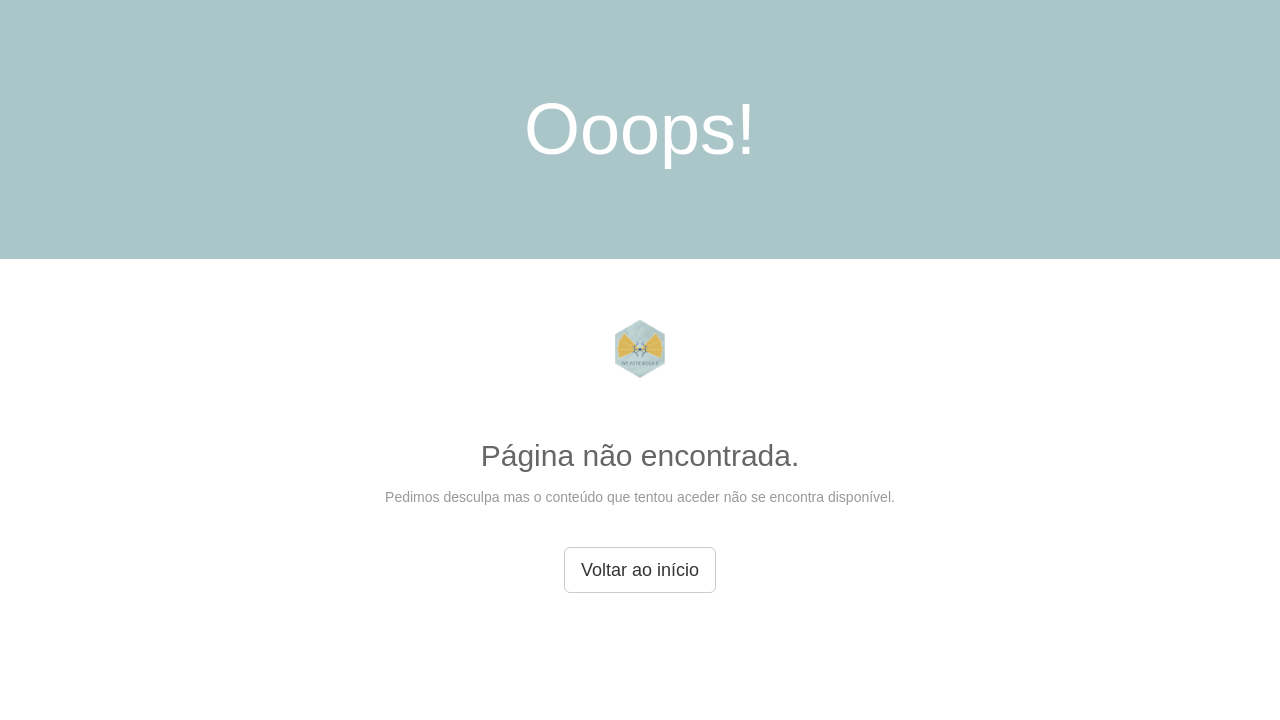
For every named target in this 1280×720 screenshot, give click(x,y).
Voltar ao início (640, 570)
